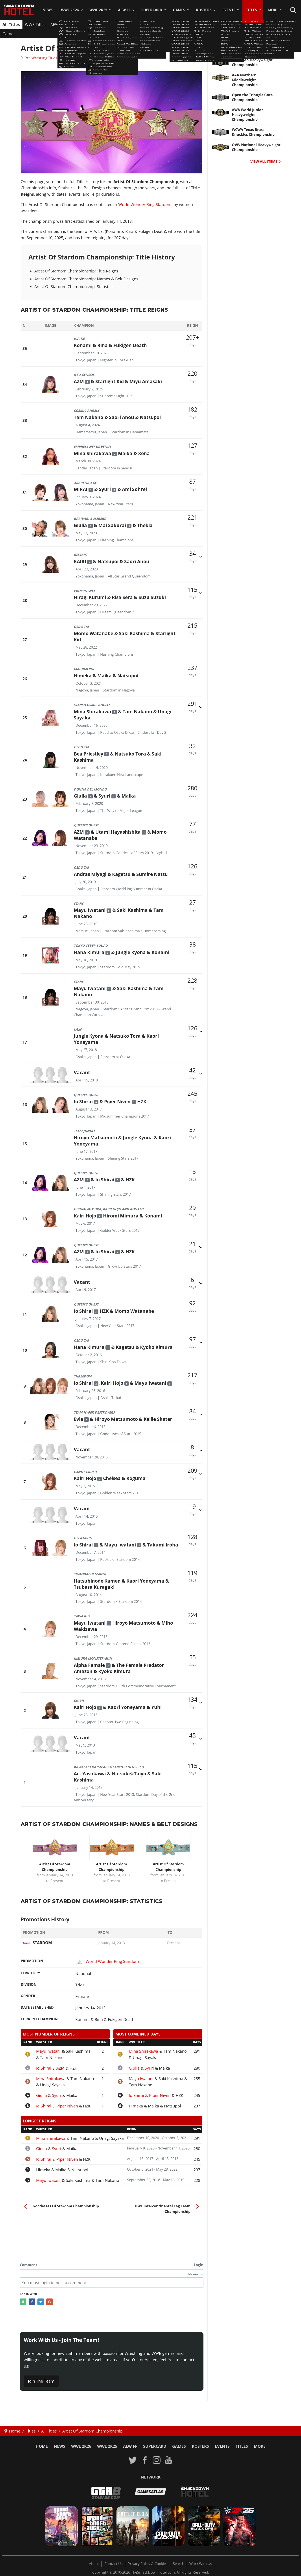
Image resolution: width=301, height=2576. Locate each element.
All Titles (11, 24)
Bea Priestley (88, 754)
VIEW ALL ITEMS (265, 161)
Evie (78, 1419)
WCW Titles (184, 24)
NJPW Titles (109, 24)
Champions (235, 24)
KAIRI (80, 561)
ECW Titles (210, 24)
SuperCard (151, 9)
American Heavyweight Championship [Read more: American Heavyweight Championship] (252, 62)
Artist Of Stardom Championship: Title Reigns (76, 271)
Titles (251, 9)
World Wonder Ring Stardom (145, 204)
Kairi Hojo (85, 1216)
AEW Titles (60, 24)
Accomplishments (267, 24)
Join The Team (41, 2381)
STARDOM (37, 1942)
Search (178, 2563)
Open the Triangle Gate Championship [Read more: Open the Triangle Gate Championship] (252, 97)
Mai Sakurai (112, 525)
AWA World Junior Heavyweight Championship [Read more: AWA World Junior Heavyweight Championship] (247, 114)
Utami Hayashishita (118, 832)
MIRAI (80, 489)
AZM (79, 381)
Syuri (105, 489)
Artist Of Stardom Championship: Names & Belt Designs (86, 278)
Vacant (82, 1072)
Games (179, 9)
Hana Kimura (89, 952)
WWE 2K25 (98, 9)
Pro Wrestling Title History (46, 57)
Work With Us (200, 2563)
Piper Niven (117, 1101)
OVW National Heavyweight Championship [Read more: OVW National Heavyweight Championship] (256, 147)
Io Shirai (83, 1101)
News (47, 9)
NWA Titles (159, 24)
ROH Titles (134, 24)
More (273, 9)
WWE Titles (35, 24)
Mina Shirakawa (92, 453)
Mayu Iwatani (89, 910)
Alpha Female (89, 1665)
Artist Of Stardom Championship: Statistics (73, 286)
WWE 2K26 (70, 9)
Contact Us (113, 2563)
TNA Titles (84, 24)
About (94, 2563)
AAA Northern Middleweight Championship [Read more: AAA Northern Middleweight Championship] (245, 80)
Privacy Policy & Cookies (148, 2563)
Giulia (80, 525)
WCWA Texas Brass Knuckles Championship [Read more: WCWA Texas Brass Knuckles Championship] (253, 132)
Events (228, 9)
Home (42, 2446)
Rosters (204, 9)
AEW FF (124, 9)
